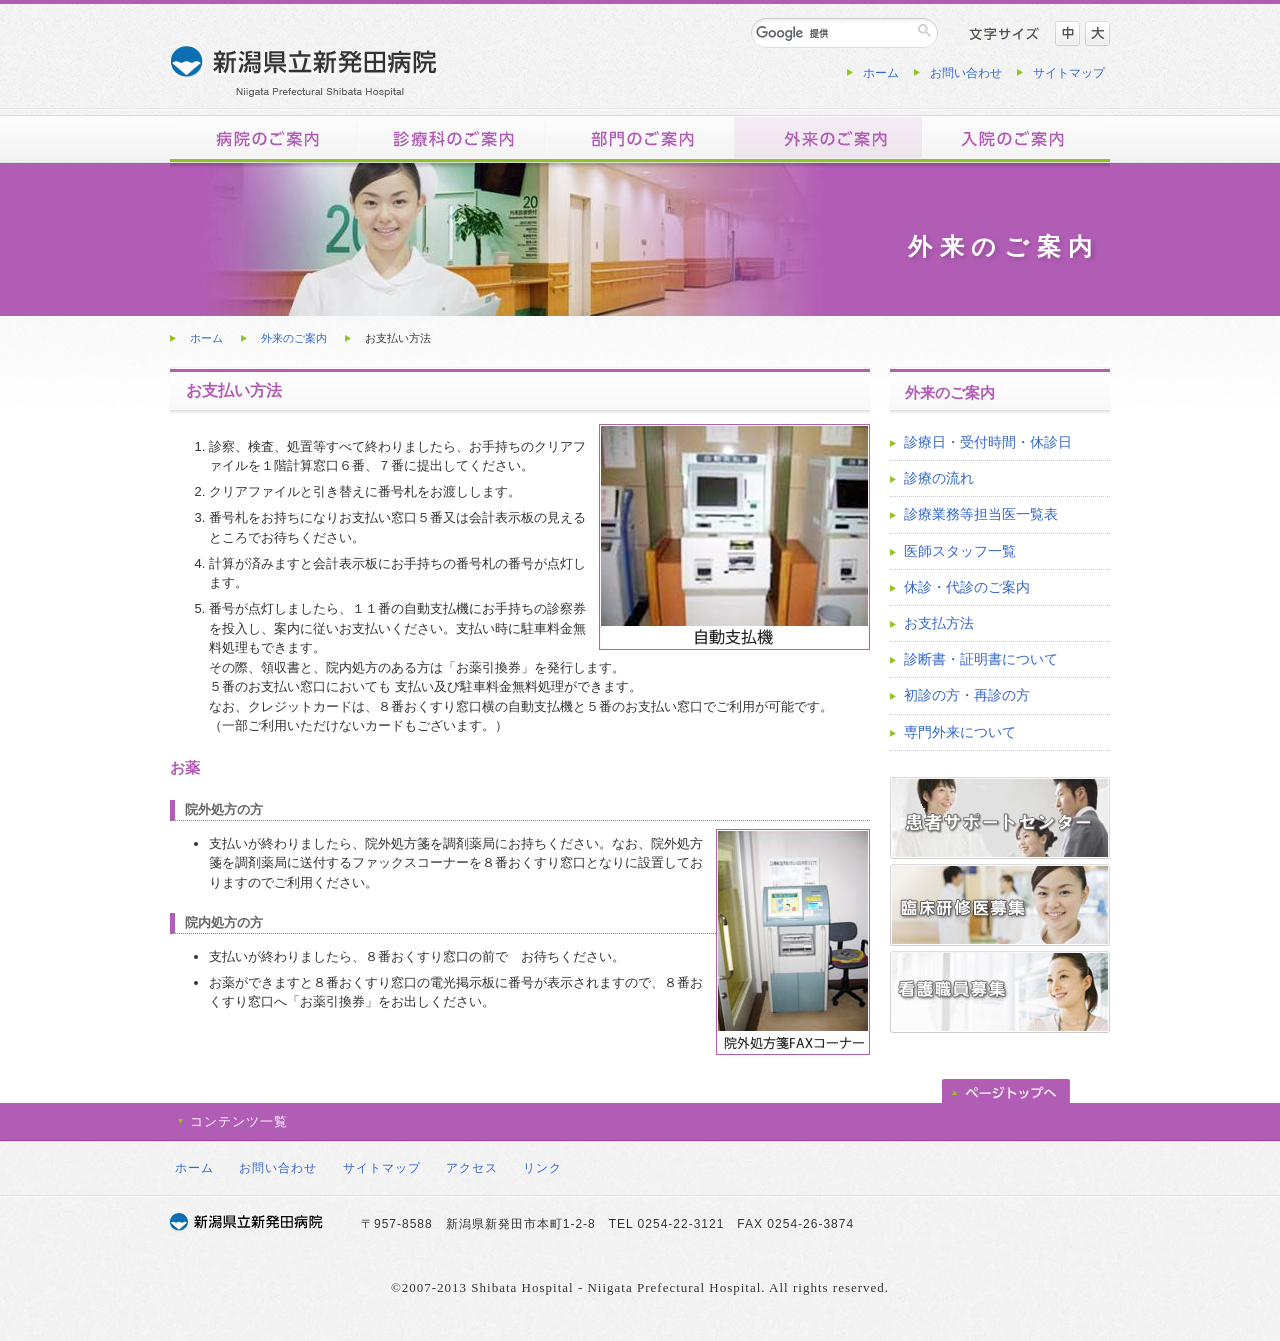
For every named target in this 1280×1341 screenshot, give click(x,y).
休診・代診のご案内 (967, 587)
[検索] (833, 33)
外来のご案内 (294, 338)
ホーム (881, 73)
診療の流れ (939, 478)
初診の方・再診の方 (967, 695)
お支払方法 (939, 623)
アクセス (472, 1168)
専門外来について (960, 732)
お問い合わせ (966, 73)
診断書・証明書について (981, 659)
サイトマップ (1069, 73)
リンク (542, 1168)
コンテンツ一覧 (239, 1121)
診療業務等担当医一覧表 (981, 514)
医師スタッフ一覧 (960, 551)
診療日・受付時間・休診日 (988, 442)
